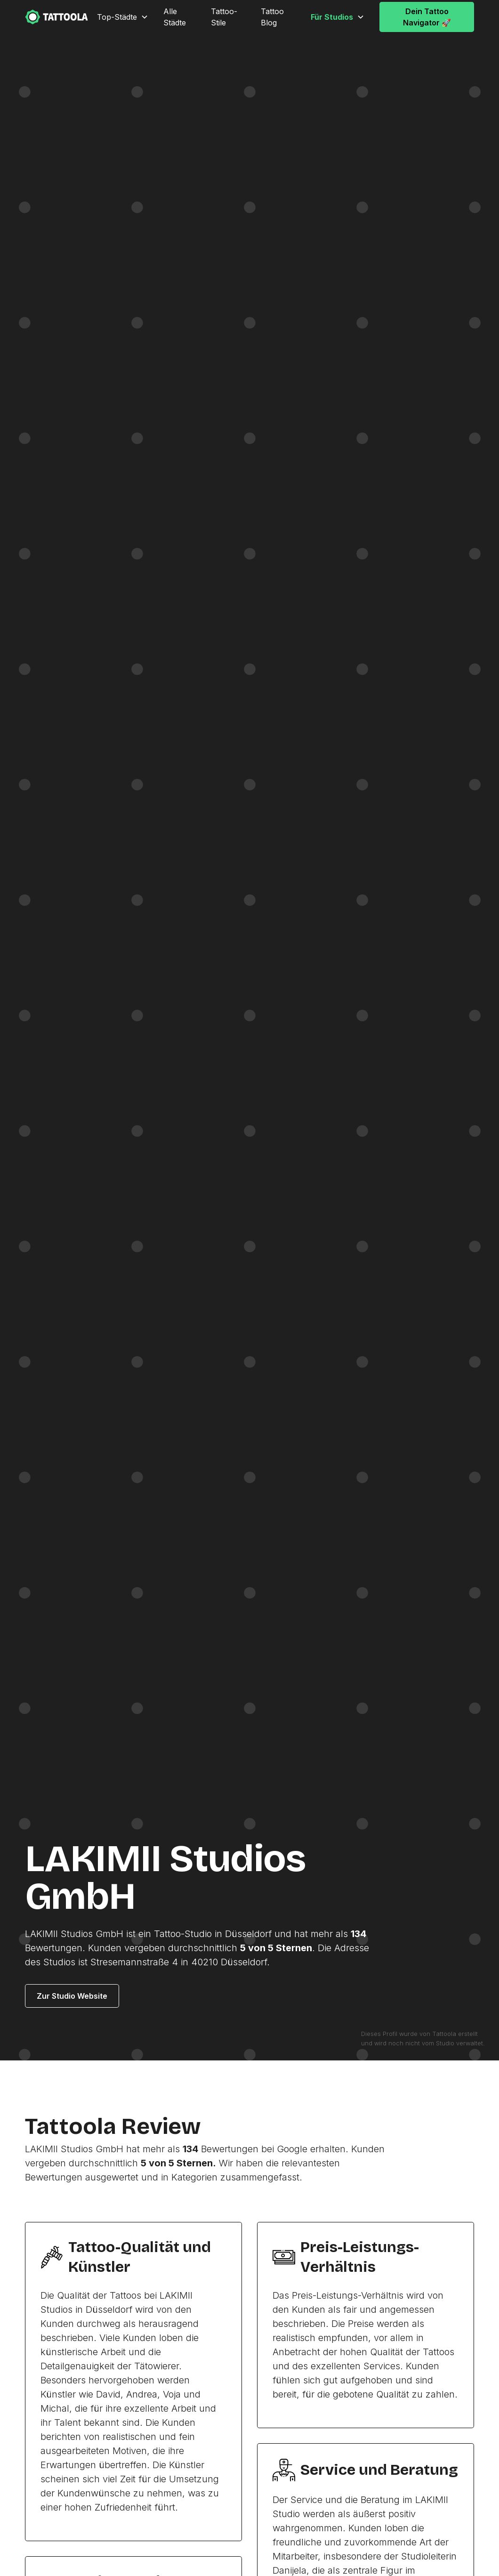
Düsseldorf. (245, 1962)
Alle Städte (174, 17)
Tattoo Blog (272, 17)
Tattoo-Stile (224, 17)
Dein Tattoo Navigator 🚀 (427, 17)
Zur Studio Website (72, 1996)
